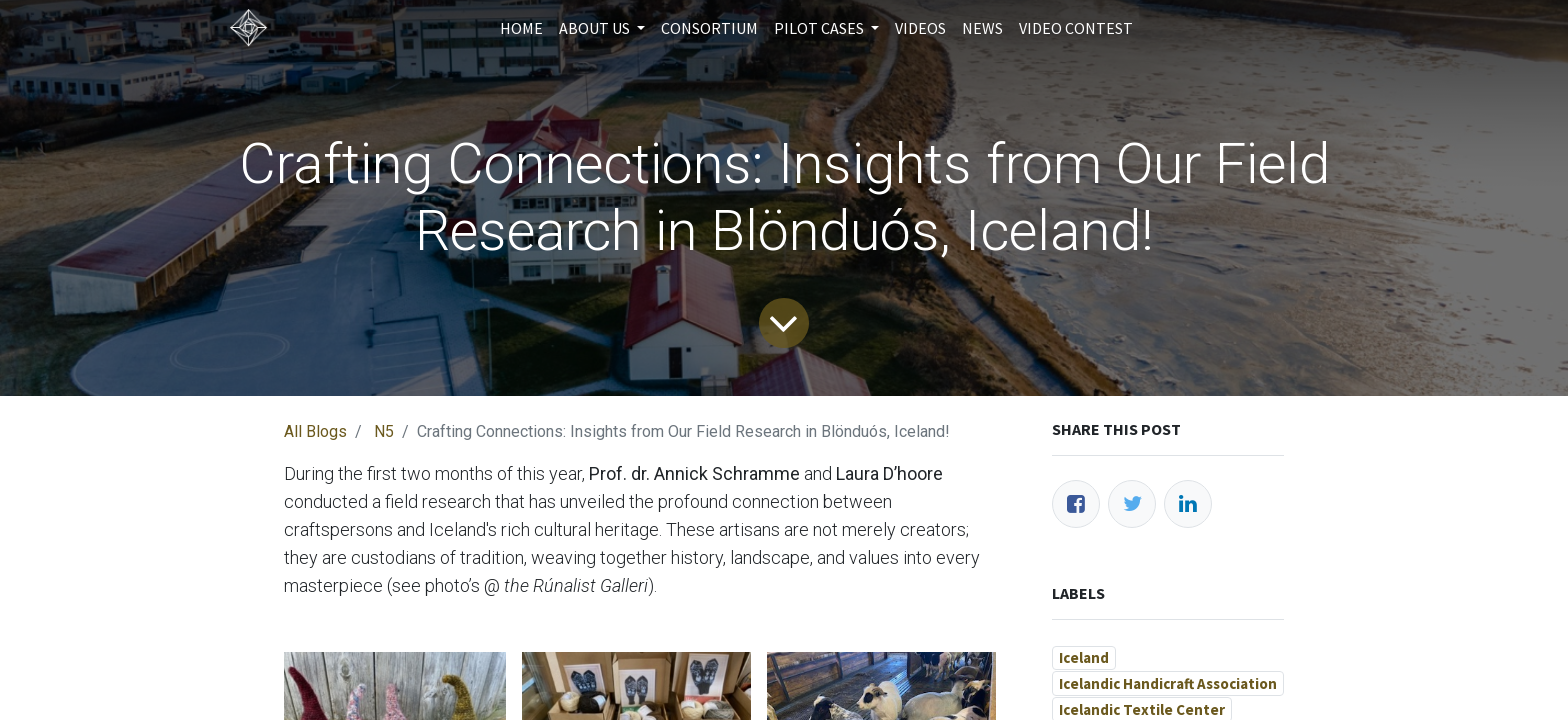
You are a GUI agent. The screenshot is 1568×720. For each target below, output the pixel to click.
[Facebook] (1076, 504)
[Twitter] (1132, 504)
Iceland (1084, 657)
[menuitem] (521, 28)
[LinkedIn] (1188, 504)
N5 (384, 431)
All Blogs (315, 431)
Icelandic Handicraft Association (1168, 683)
